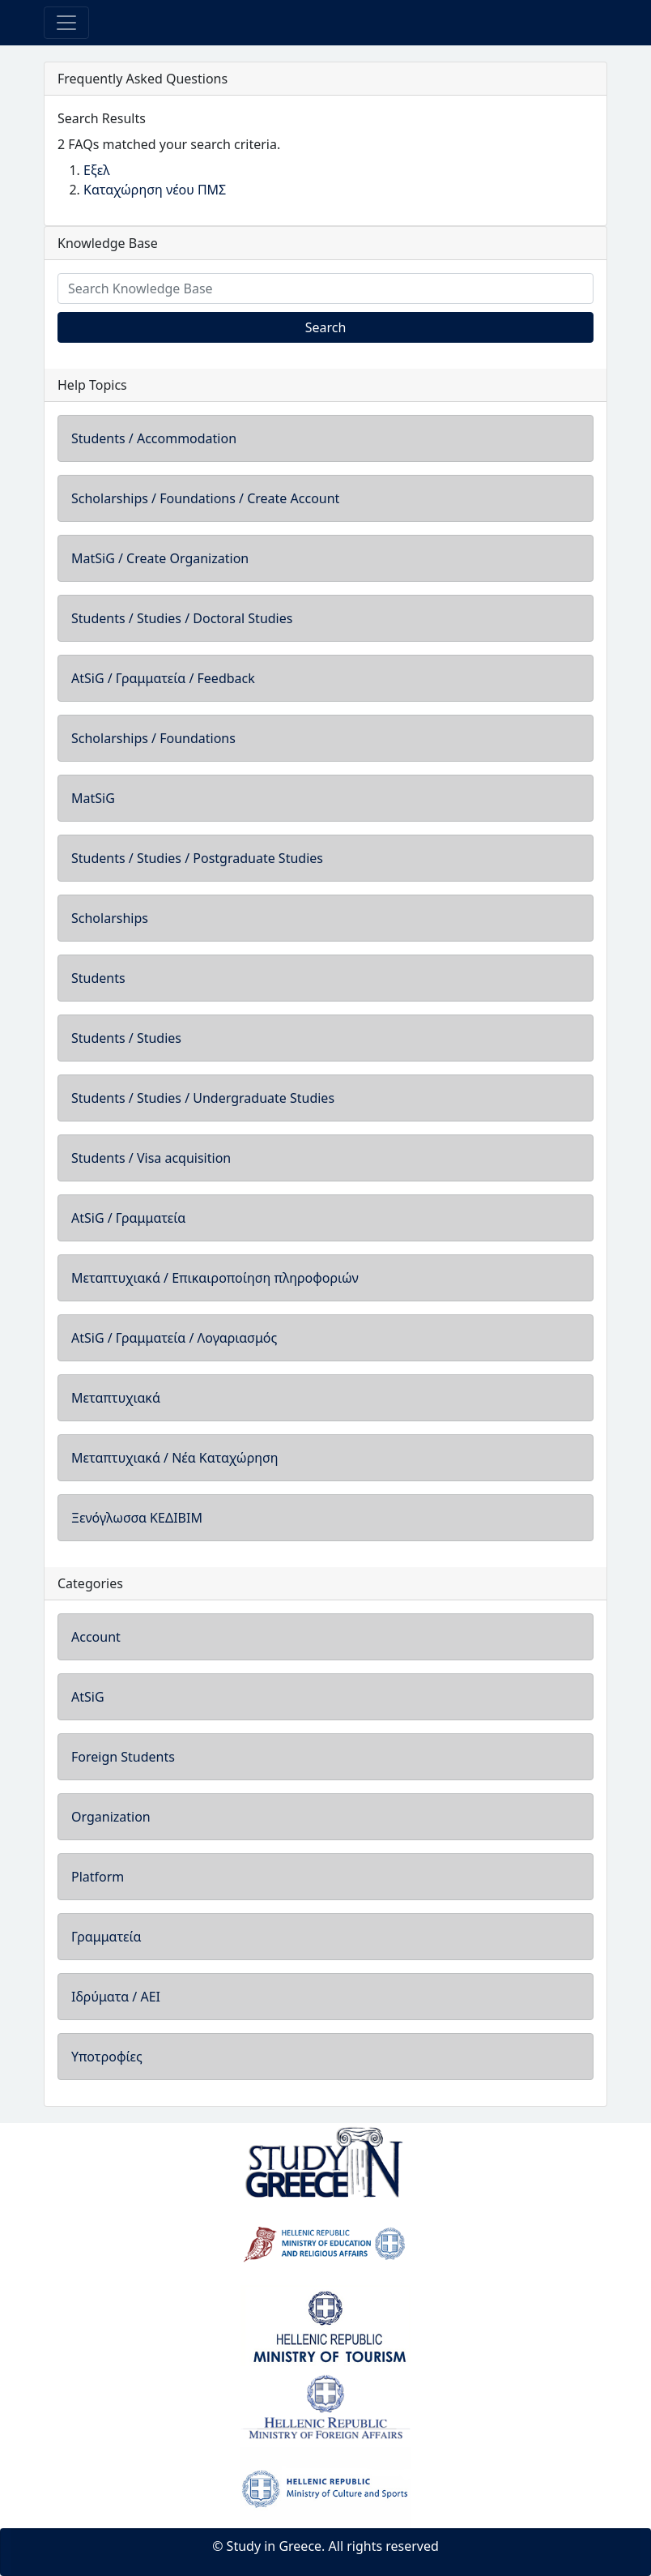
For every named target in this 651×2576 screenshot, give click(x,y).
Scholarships (109, 918)
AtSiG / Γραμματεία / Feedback (163, 678)
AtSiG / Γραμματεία (128, 1218)
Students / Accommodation (153, 438)
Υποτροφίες (107, 2056)
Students (98, 978)
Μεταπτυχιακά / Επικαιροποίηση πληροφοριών (215, 1278)
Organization (111, 1817)
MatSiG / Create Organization (160, 558)
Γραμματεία (106, 1937)
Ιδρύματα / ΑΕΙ (115, 1997)
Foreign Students (123, 1757)
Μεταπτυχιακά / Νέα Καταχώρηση (175, 1458)
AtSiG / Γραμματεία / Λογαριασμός (174, 1338)
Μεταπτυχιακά (115, 1398)
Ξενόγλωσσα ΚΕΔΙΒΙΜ (136, 1518)
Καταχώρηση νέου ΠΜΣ (154, 190)
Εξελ (96, 170)
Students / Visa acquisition (151, 1158)
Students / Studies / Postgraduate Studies (197, 858)
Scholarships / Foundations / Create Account (205, 498)
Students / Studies (126, 1038)
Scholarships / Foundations (153, 738)
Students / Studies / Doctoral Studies (181, 618)
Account (96, 1637)
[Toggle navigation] (66, 22)
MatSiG (93, 798)
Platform (97, 1877)
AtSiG (87, 1697)
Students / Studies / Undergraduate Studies (202, 1098)
